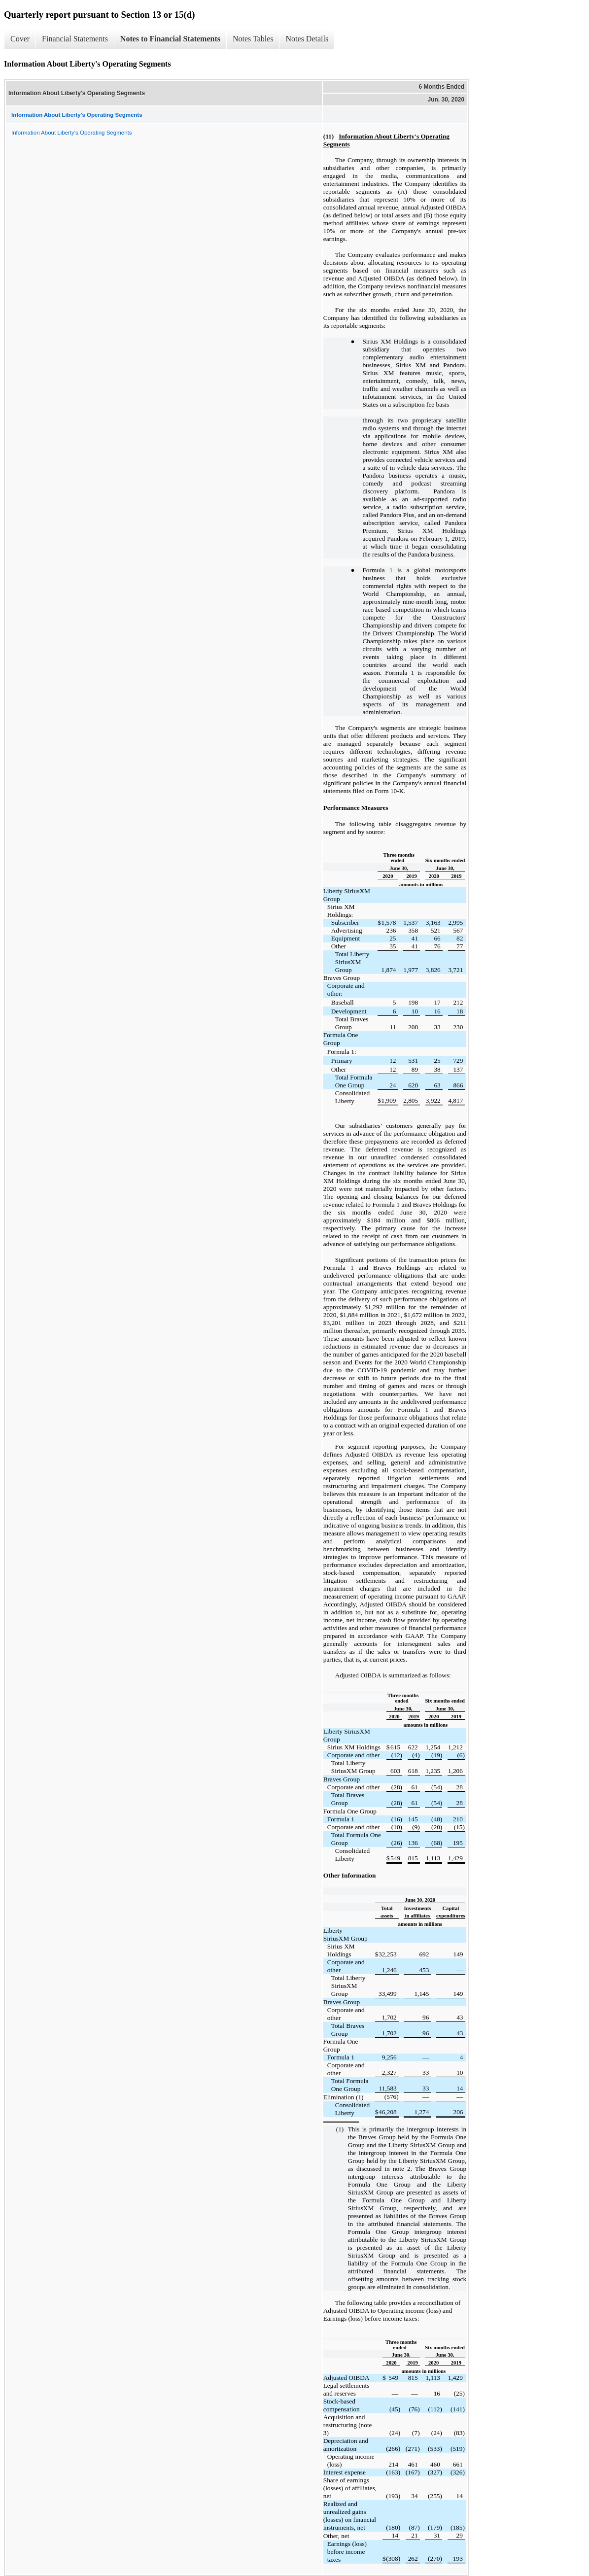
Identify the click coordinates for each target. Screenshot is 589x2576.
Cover (20, 39)
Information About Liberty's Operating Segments (71, 133)
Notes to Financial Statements (170, 39)
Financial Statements (75, 39)
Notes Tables (253, 39)
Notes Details (307, 39)
